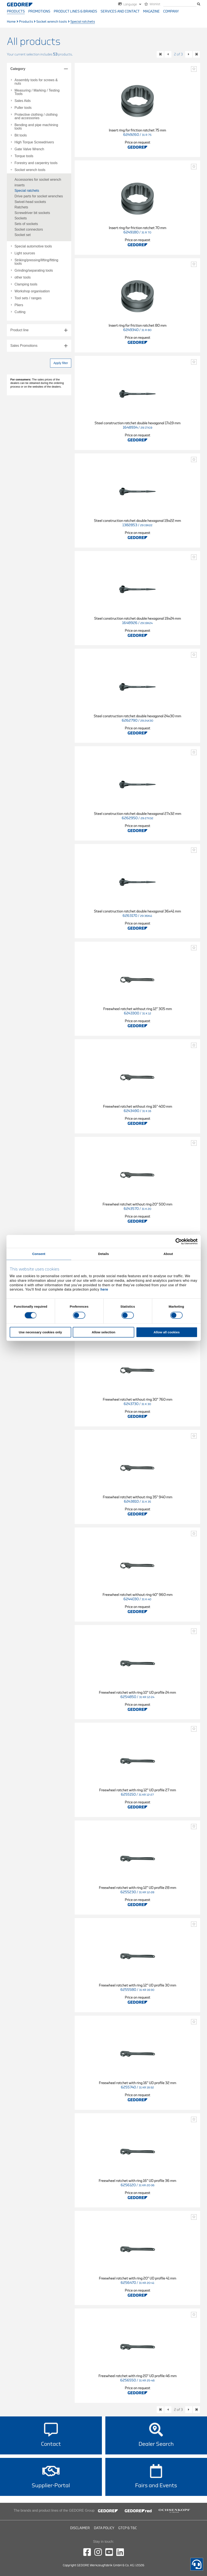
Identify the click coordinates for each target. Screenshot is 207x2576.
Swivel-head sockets (30, 202)
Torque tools (23, 156)
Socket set (22, 235)
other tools (22, 277)
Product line (19, 330)
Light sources (24, 253)
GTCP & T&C (127, 2528)
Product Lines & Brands (75, 11)
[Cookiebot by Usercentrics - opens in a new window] (179, 1241)
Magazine (151, 11)
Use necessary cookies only (40, 1332)
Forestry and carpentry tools (35, 163)
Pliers (18, 305)
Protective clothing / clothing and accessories (35, 116)
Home (11, 21)
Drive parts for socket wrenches (38, 196)
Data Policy (104, 2528)
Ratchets (21, 207)
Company (171, 11)
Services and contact (120, 11)
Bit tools (20, 135)
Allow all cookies (167, 1332)
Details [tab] (103, 1254)
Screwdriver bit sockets (32, 213)
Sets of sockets (26, 224)
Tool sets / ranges (27, 298)
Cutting (19, 312)
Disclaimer (80, 2528)
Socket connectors (28, 229)
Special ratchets (26, 190)
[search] (179, 4)
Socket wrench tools (51, 21)
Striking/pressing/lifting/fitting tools (36, 261)
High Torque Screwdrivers (34, 142)
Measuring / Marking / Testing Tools (37, 92)
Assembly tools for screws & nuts (36, 81)
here (104, 1289)
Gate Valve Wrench (29, 149)
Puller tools (23, 107)
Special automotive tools (33, 246)
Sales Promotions (23, 345)
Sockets (20, 218)
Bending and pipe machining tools (36, 126)
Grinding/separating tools (33, 270)
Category (17, 69)
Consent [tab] (38, 1254)
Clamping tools (25, 284)
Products (16, 11)
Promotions (39, 11)
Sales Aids (22, 101)
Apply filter (61, 363)
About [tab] (168, 1254)
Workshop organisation (32, 291)
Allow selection (103, 1332)
